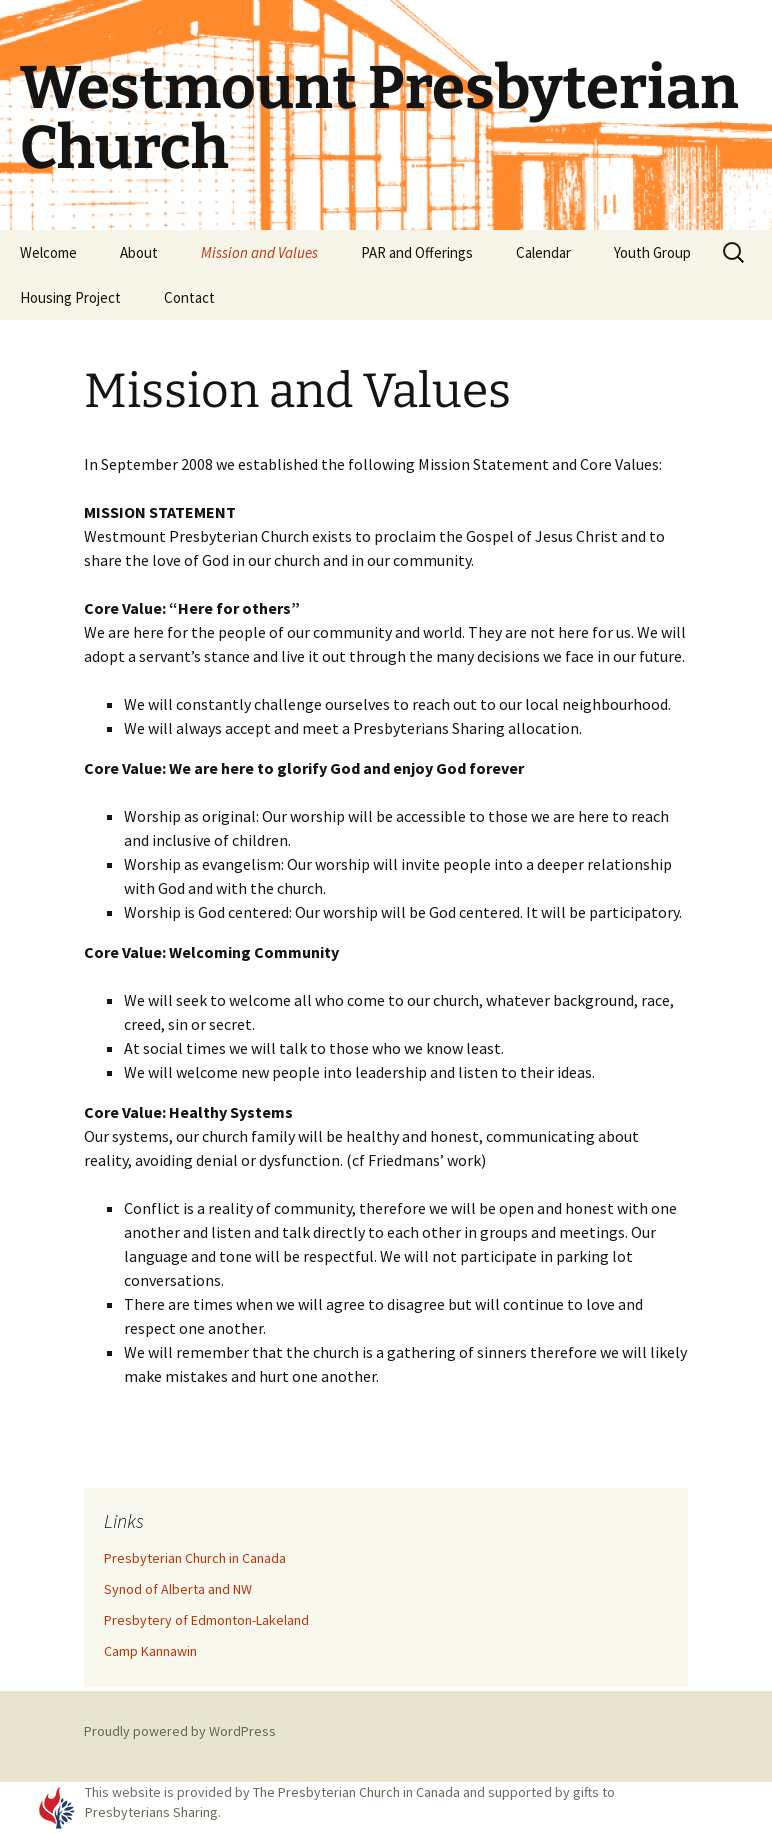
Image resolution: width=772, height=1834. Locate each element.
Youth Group (652, 252)
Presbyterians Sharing (151, 1812)
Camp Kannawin (150, 1651)
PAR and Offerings (417, 252)
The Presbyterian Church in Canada (356, 1792)
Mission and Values (259, 252)
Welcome (48, 252)
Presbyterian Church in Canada (195, 1558)
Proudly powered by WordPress (180, 1731)
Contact (189, 297)
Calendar (543, 252)
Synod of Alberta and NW (178, 1589)
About (139, 252)
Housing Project (70, 297)
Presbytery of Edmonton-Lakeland (206, 1620)
